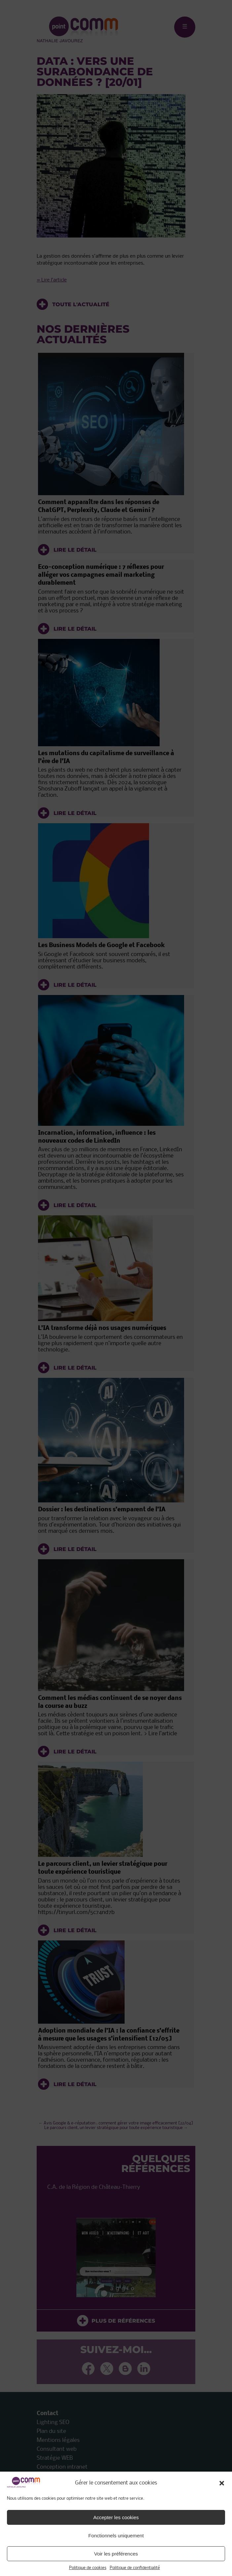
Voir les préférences (116, 2554)
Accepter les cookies (116, 2517)
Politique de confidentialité (135, 2568)
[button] (221, 2483)
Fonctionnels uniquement (116, 2535)
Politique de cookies (87, 2568)
